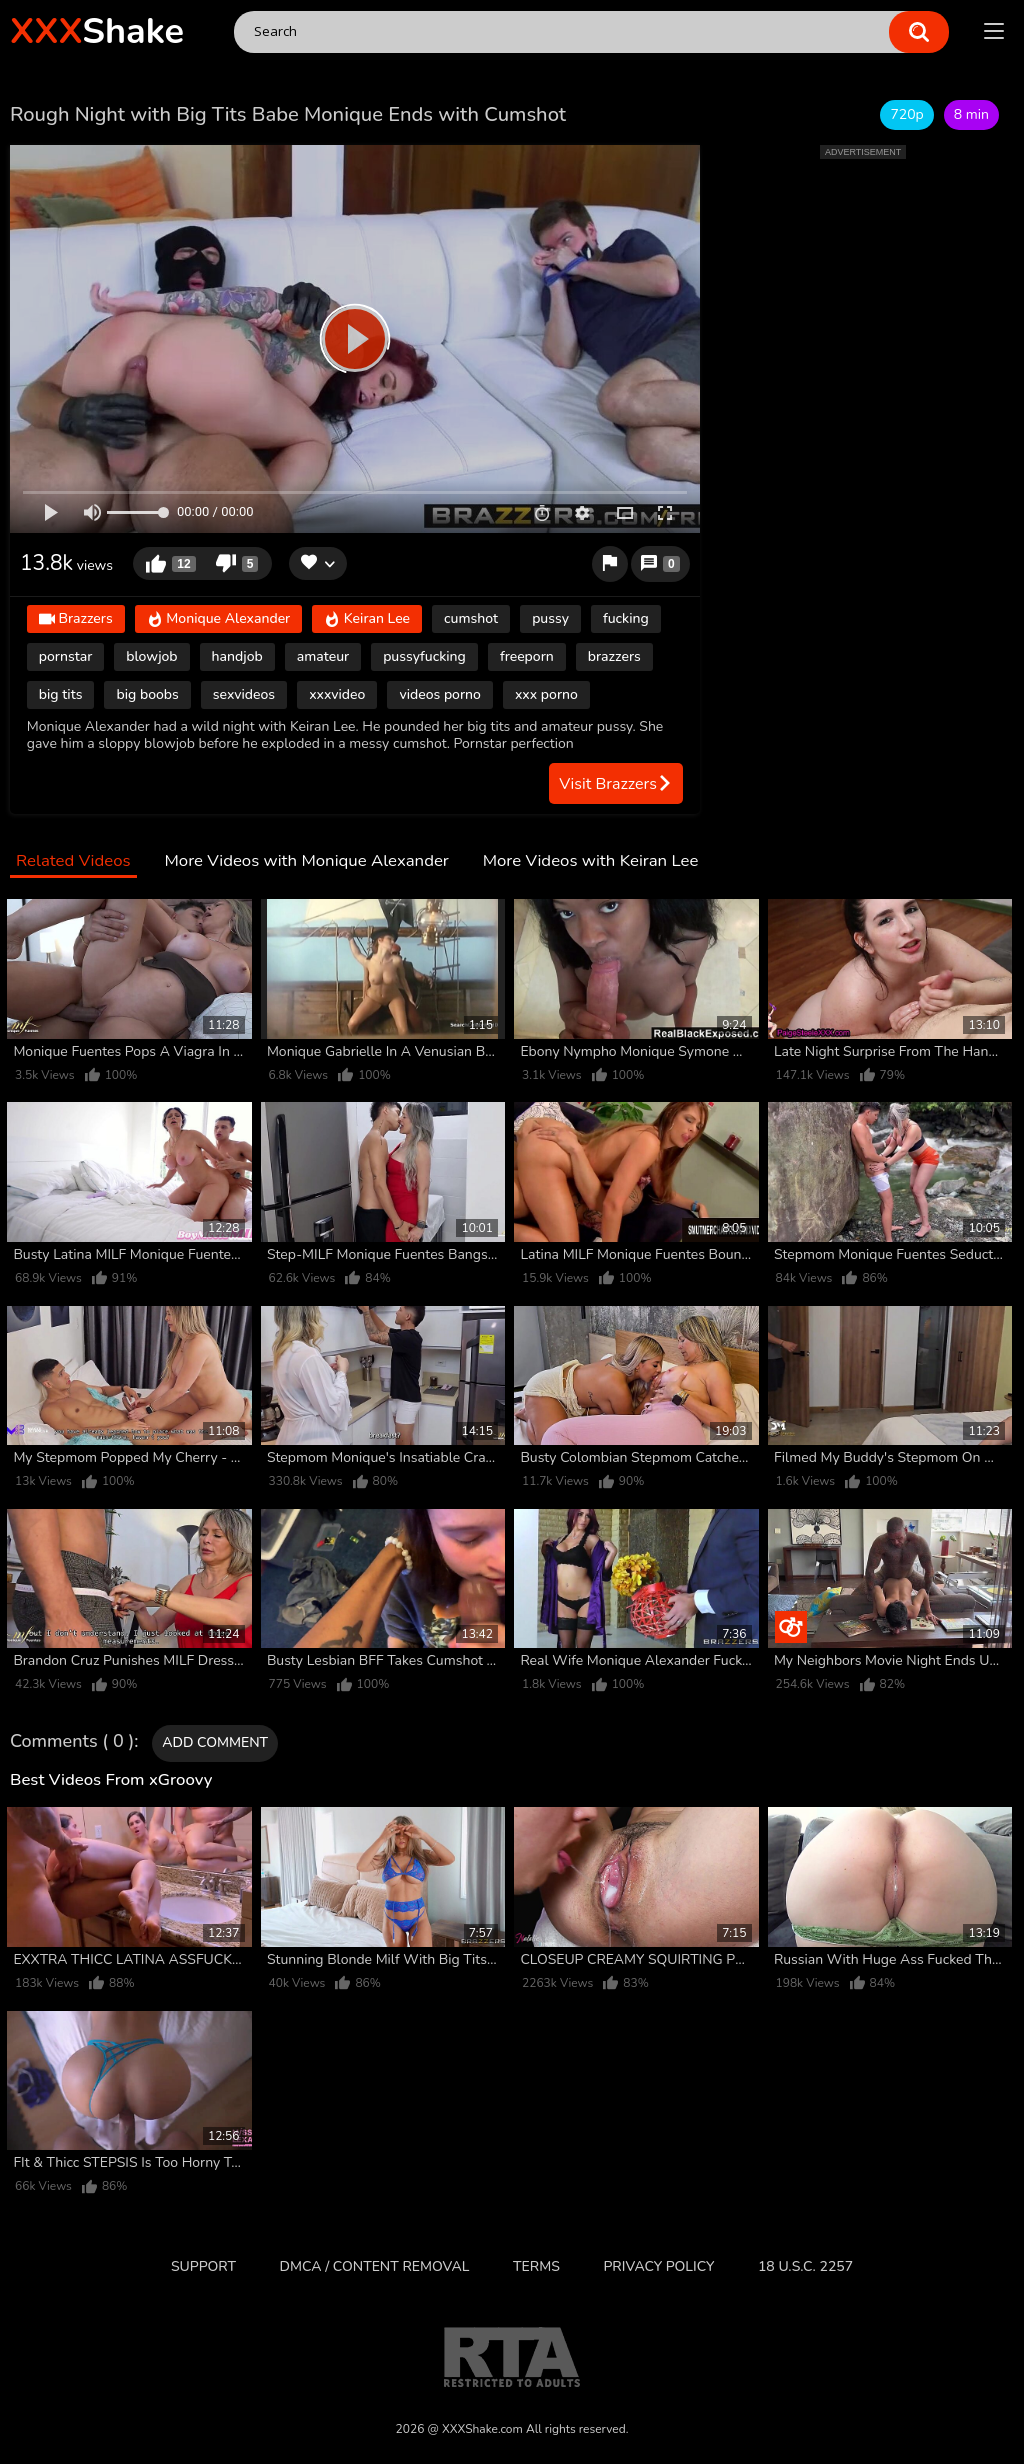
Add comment (215, 1742)
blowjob (151, 656)
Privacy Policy (658, 2266)
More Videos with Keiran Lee (591, 861)
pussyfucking (424, 656)
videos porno (440, 694)
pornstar (65, 656)
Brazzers (76, 619)
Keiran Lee (367, 619)
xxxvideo (337, 694)
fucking (626, 618)
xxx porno (546, 694)
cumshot (471, 618)
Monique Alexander (219, 619)
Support (203, 2266)
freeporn (527, 656)
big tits (61, 694)
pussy (550, 618)
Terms (536, 2266)
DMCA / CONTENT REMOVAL (375, 2266)
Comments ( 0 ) (72, 1742)
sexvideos (244, 694)
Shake (97, 31)
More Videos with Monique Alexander (306, 861)
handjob (237, 656)
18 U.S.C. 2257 (805, 2266)
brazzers (614, 656)
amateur (323, 656)
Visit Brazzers (616, 784)
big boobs (147, 694)
